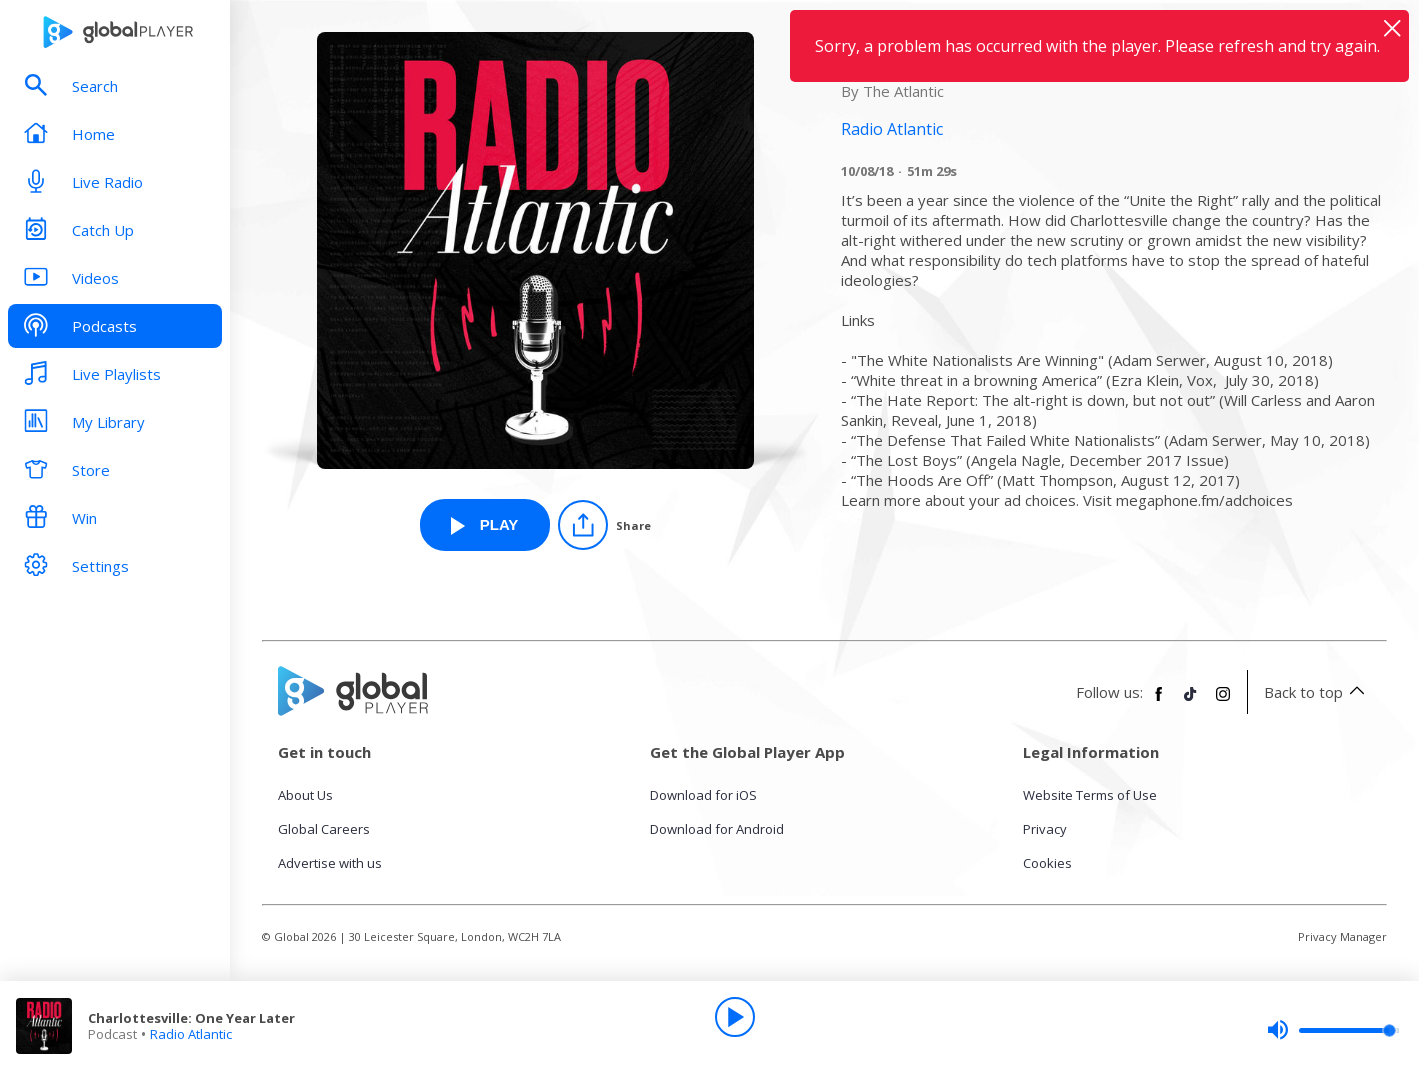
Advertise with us (330, 863)
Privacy (1045, 829)
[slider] (1333, 1030)
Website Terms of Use (1090, 795)
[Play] (735, 1017)
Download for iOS (703, 795)
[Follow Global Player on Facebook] (1159, 702)
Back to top (1317, 692)
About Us (305, 795)
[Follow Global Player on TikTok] (1191, 702)
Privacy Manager (1342, 936)
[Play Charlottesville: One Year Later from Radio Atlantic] (485, 525)
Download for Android (717, 829)
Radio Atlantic (191, 1034)
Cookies (1047, 863)
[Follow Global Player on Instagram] (1223, 702)
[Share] (604, 525)
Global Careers (324, 829)
